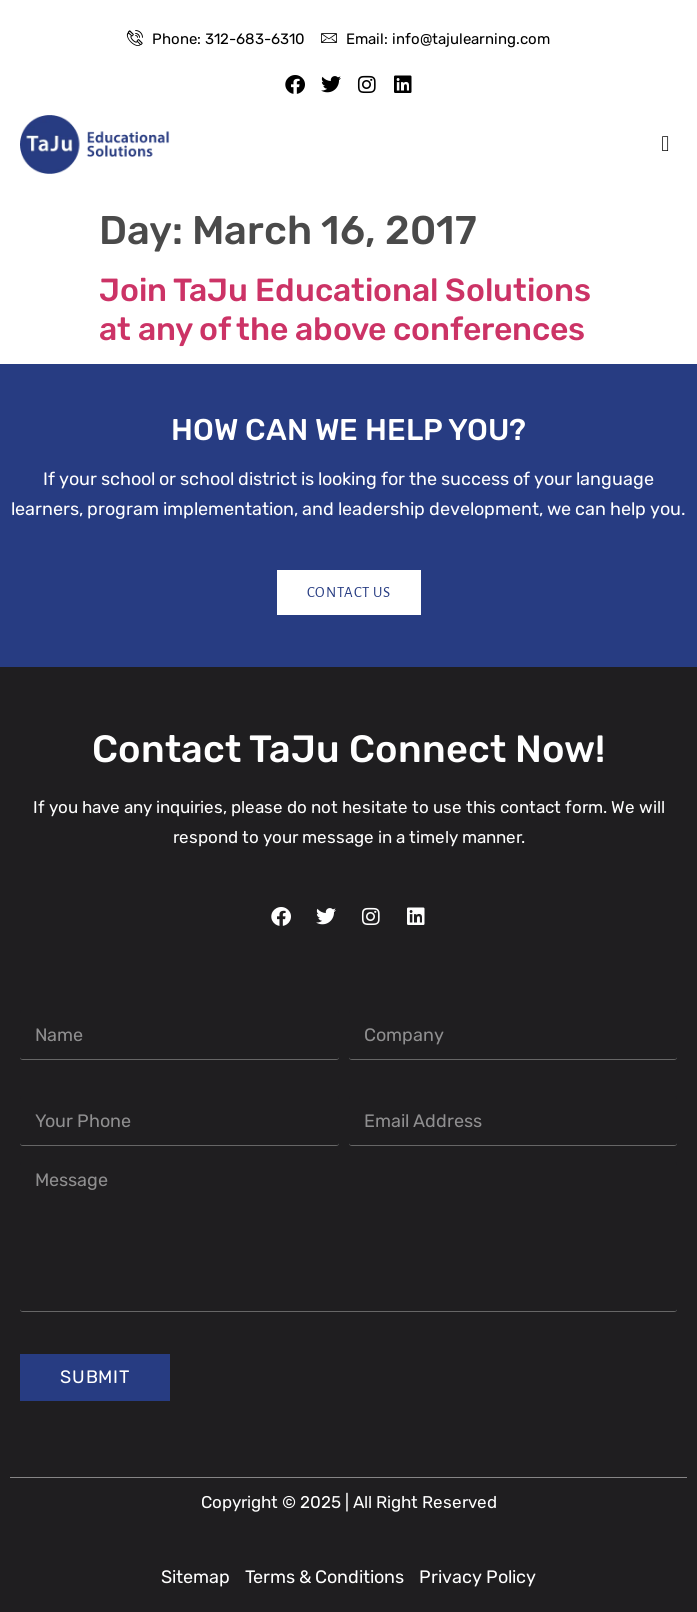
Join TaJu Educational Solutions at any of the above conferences (345, 309)
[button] (665, 144)
